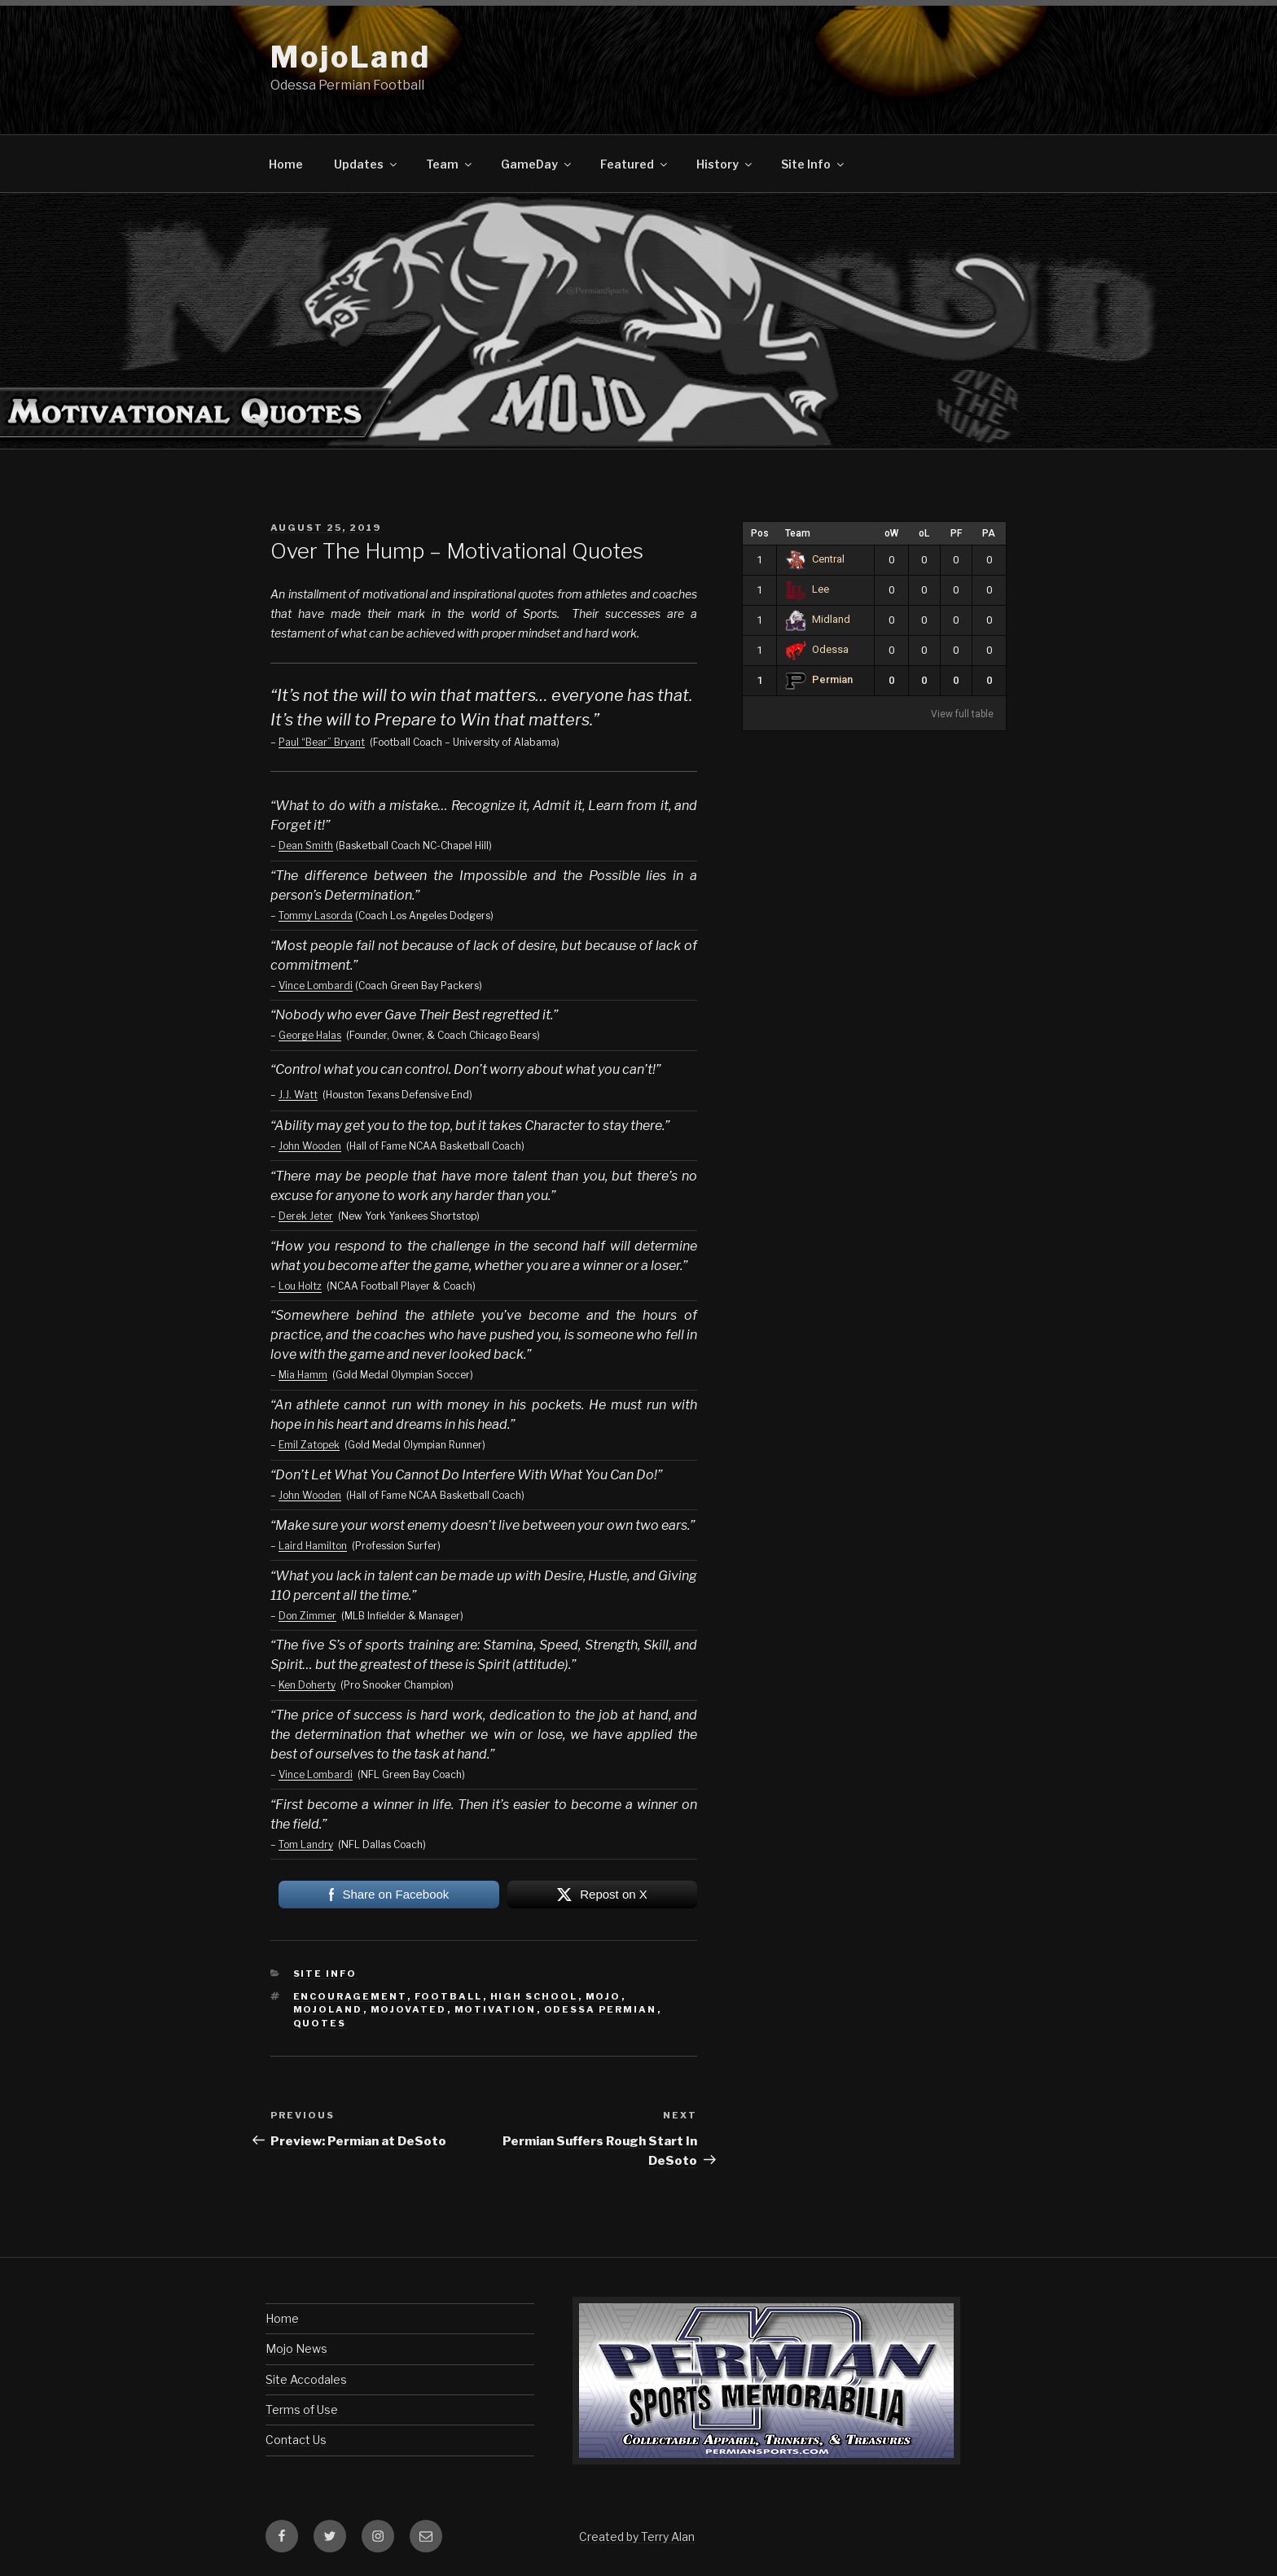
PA (988, 533)
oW (891, 533)
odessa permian (600, 2009)
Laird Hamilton (313, 1546)
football (449, 1996)
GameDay (537, 164)
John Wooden (310, 1146)
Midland (817, 619)
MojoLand (350, 57)
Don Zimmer (307, 1616)
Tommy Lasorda (316, 915)
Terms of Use (301, 2409)
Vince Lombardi (316, 985)
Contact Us (296, 2440)
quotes (320, 2023)
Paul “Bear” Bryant (322, 742)
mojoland (328, 2009)
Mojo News (296, 2348)
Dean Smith (306, 845)
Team (450, 164)
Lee (807, 589)
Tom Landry (306, 1844)
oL (924, 533)
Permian (819, 679)
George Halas (310, 1035)
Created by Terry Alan (637, 2536)
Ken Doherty (307, 1685)
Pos (760, 533)
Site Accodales (306, 2379)
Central (815, 559)
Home (286, 164)
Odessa (817, 649)
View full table (962, 714)
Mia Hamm (303, 1375)
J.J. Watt (298, 1095)
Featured (634, 164)
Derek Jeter (306, 1216)
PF (956, 533)
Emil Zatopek (309, 1445)
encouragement (350, 1996)
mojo (603, 1996)
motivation (495, 2009)
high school (534, 1996)
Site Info (813, 164)
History (725, 164)
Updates (366, 164)
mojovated (409, 2009)
